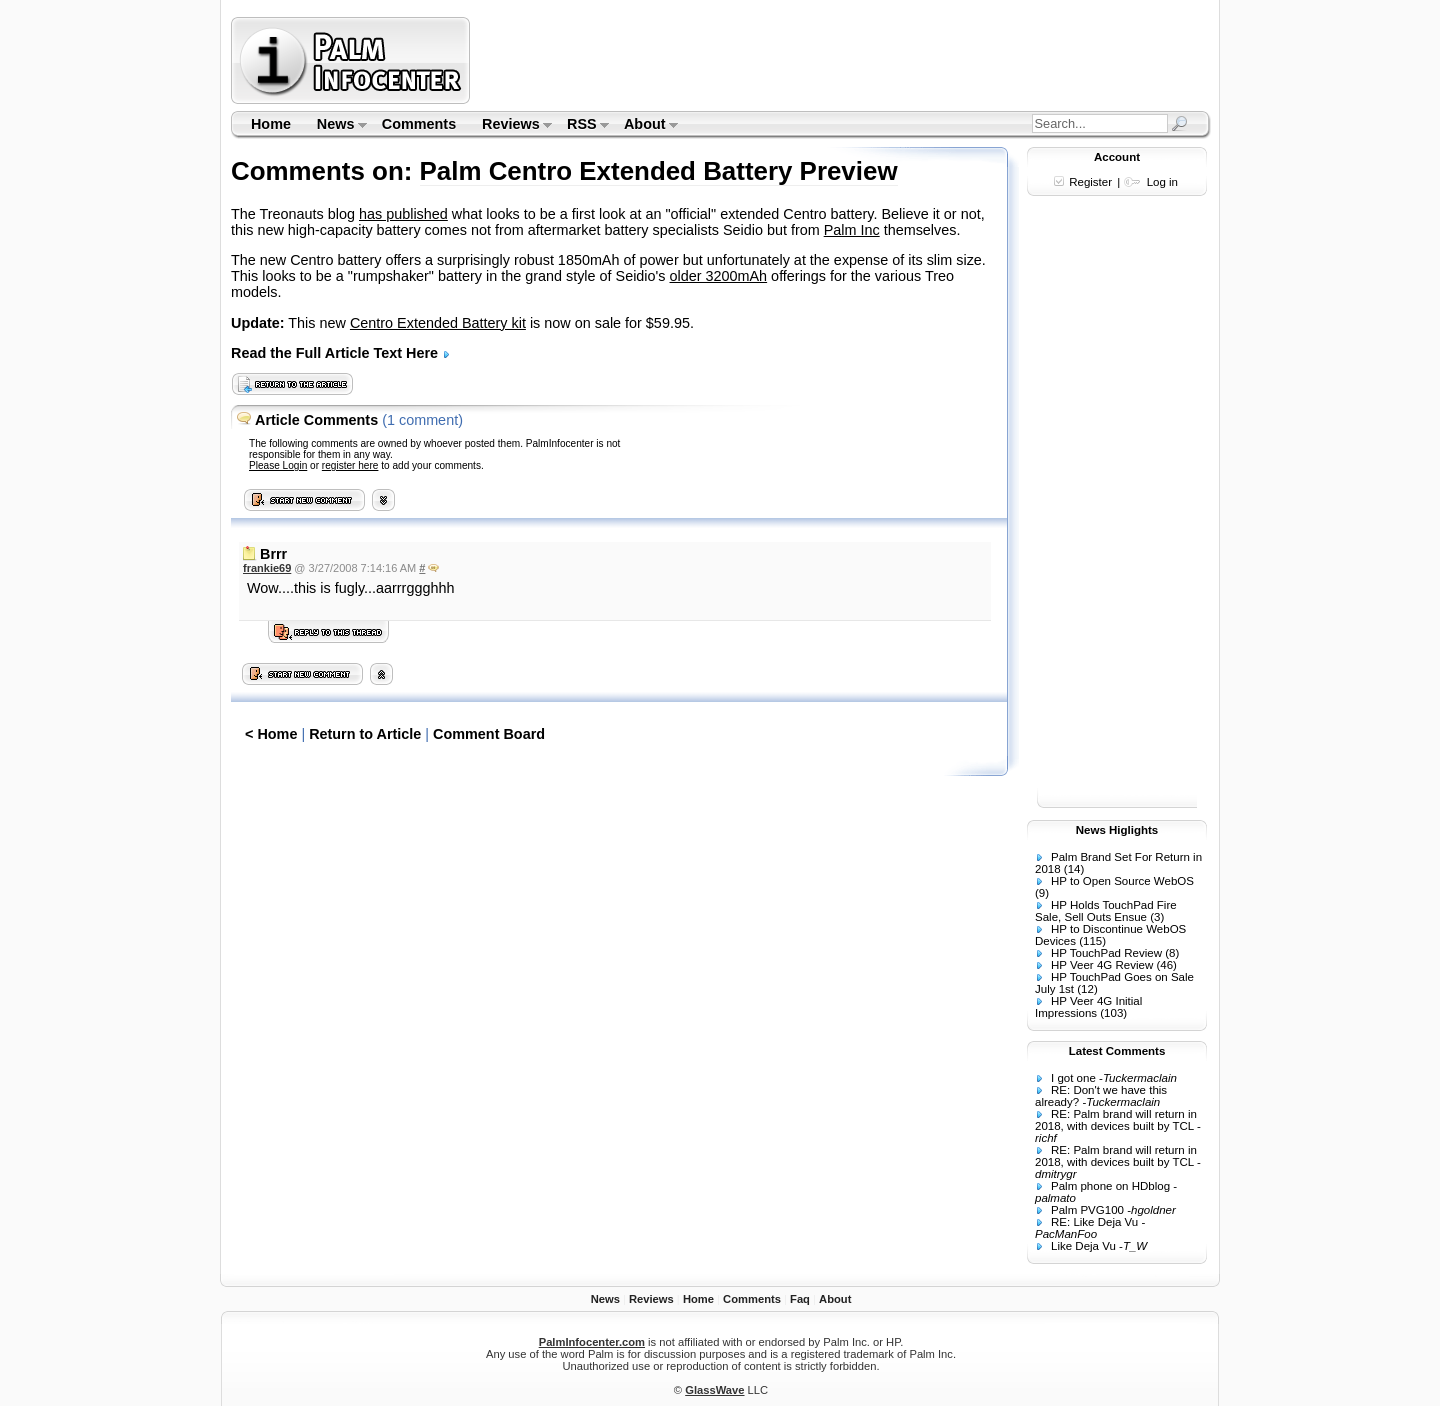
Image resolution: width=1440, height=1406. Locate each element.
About (644, 126)
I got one (1073, 1078)
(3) (1157, 917)
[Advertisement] (843, 60)
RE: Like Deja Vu (1094, 1222)
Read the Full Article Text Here (341, 353)
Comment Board (489, 734)
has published (403, 214)
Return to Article (365, 734)
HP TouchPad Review (1106, 953)
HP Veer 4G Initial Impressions (1088, 1007)
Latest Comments (1117, 1051)
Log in (1162, 182)
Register (1090, 182)
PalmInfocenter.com (592, 1342)
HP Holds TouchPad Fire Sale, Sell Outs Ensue (1106, 911)
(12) (1087, 989)
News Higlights (1117, 830)
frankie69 (267, 568)
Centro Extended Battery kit (438, 323)
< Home (271, 734)
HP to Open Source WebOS (1122, 881)
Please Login (278, 465)
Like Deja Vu (1083, 1246)
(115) (1092, 941)
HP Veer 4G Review (1102, 965)
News (335, 126)
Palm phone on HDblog (1110, 1186)
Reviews (510, 126)
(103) (1113, 1013)
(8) (1172, 953)
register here (350, 465)
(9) (1042, 893)
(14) (1074, 869)
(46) (1166, 965)
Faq (800, 1299)
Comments (419, 124)
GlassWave (714, 1390)
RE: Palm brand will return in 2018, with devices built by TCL (1116, 1120)
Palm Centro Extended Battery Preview (659, 171)
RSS (581, 126)
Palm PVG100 (1087, 1210)
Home (271, 124)
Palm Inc (852, 230)
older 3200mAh (719, 276)
